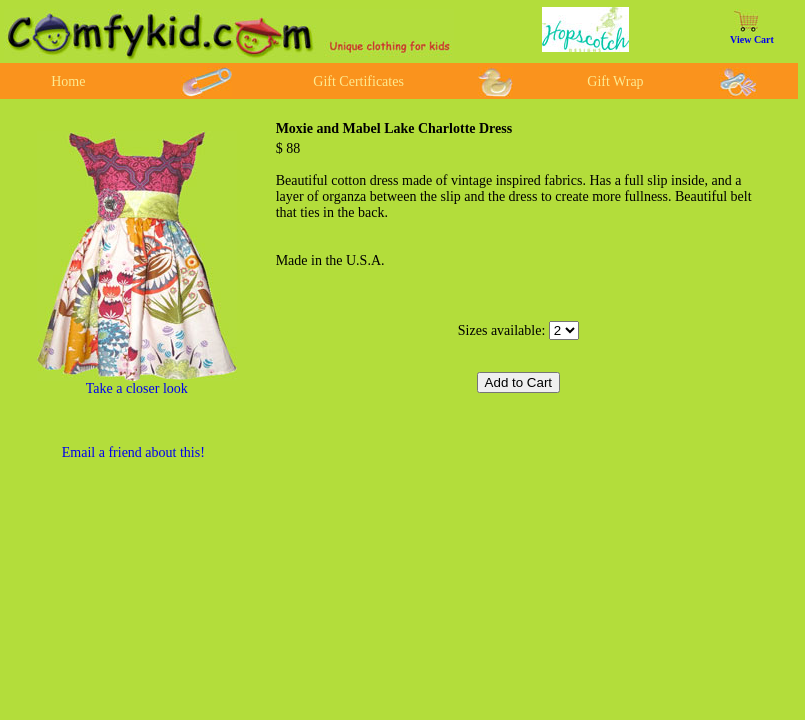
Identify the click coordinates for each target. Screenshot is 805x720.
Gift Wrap (615, 81)
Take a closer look (137, 388)
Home (68, 81)
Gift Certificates (358, 81)
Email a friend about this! (133, 452)
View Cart (752, 39)
